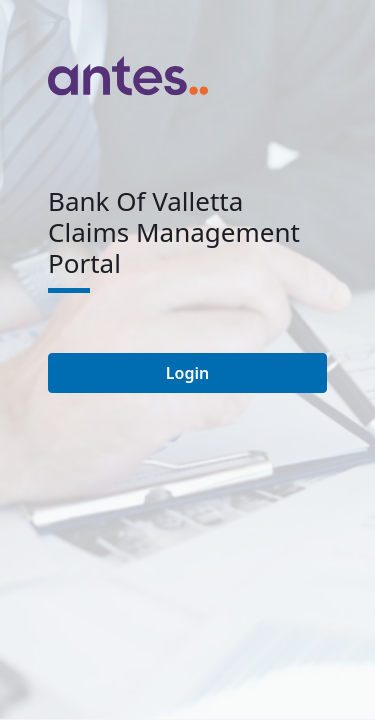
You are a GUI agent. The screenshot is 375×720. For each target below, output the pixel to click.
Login (187, 373)
